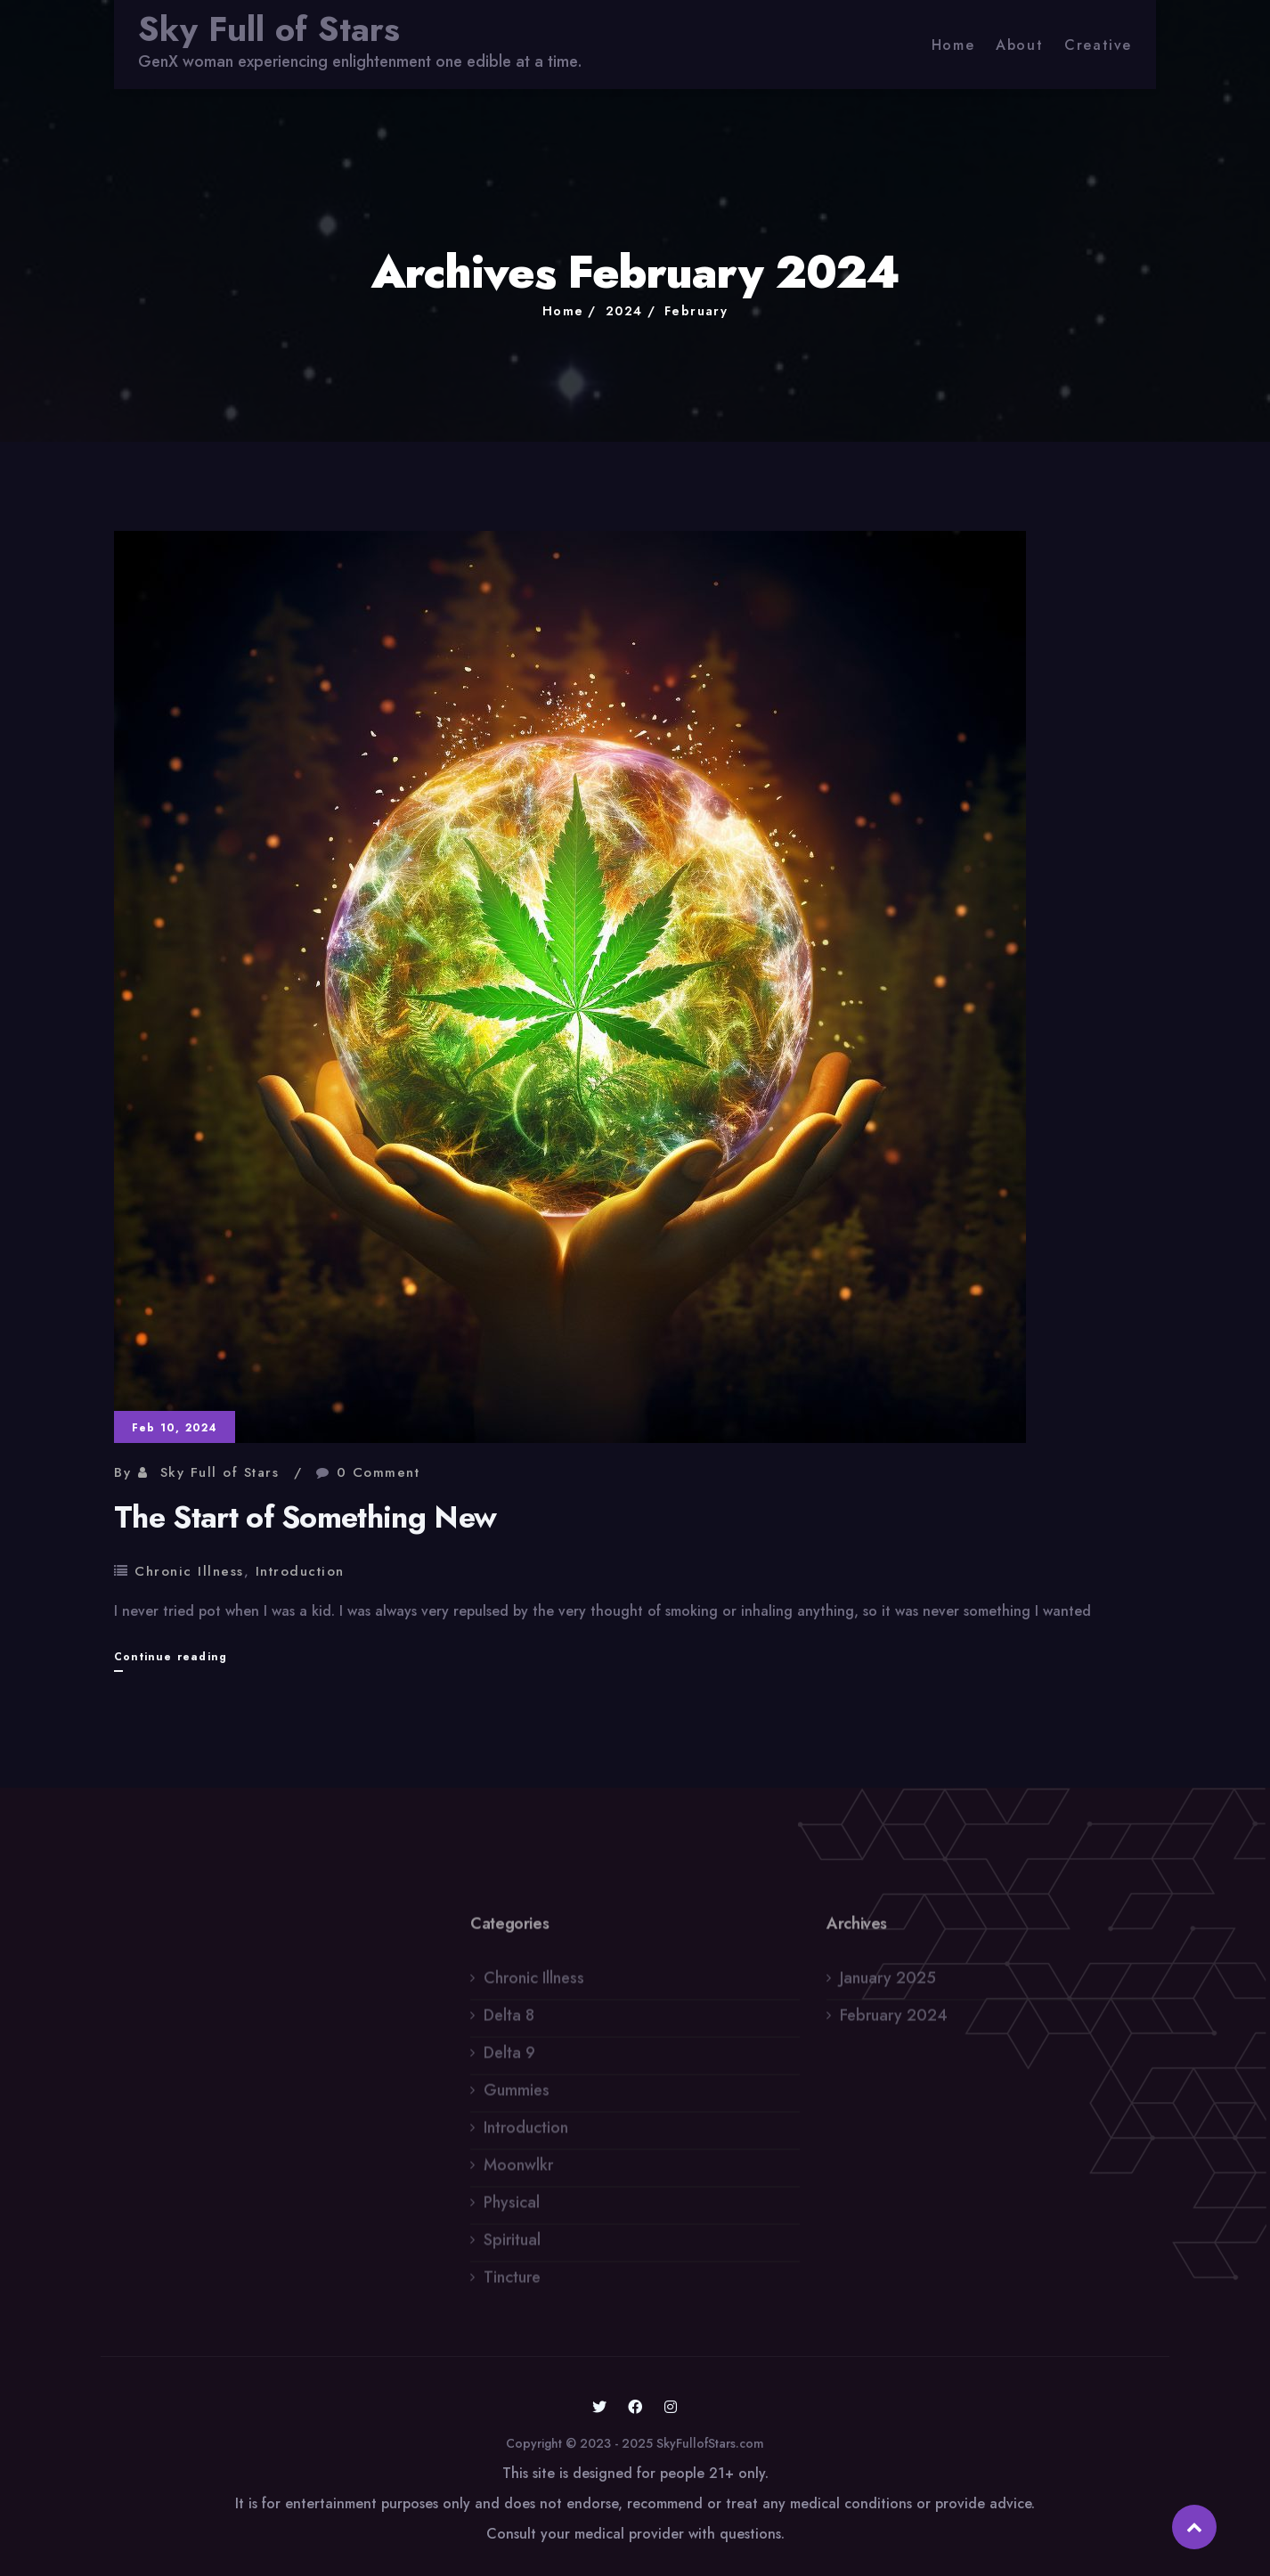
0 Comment (378, 1472)
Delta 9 (509, 2058)
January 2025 (888, 1983)
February (696, 311)
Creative (1098, 45)
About (1019, 45)
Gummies (517, 2095)
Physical (512, 2208)
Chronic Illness (189, 1571)
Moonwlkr (518, 2170)
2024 (624, 311)
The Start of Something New (305, 1517)
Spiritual (512, 2245)
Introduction (300, 1571)
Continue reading (170, 1657)
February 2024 (894, 2021)
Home (953, 45)
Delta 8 (509, 2021)
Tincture (512, 2283)
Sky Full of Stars (269, 29)
